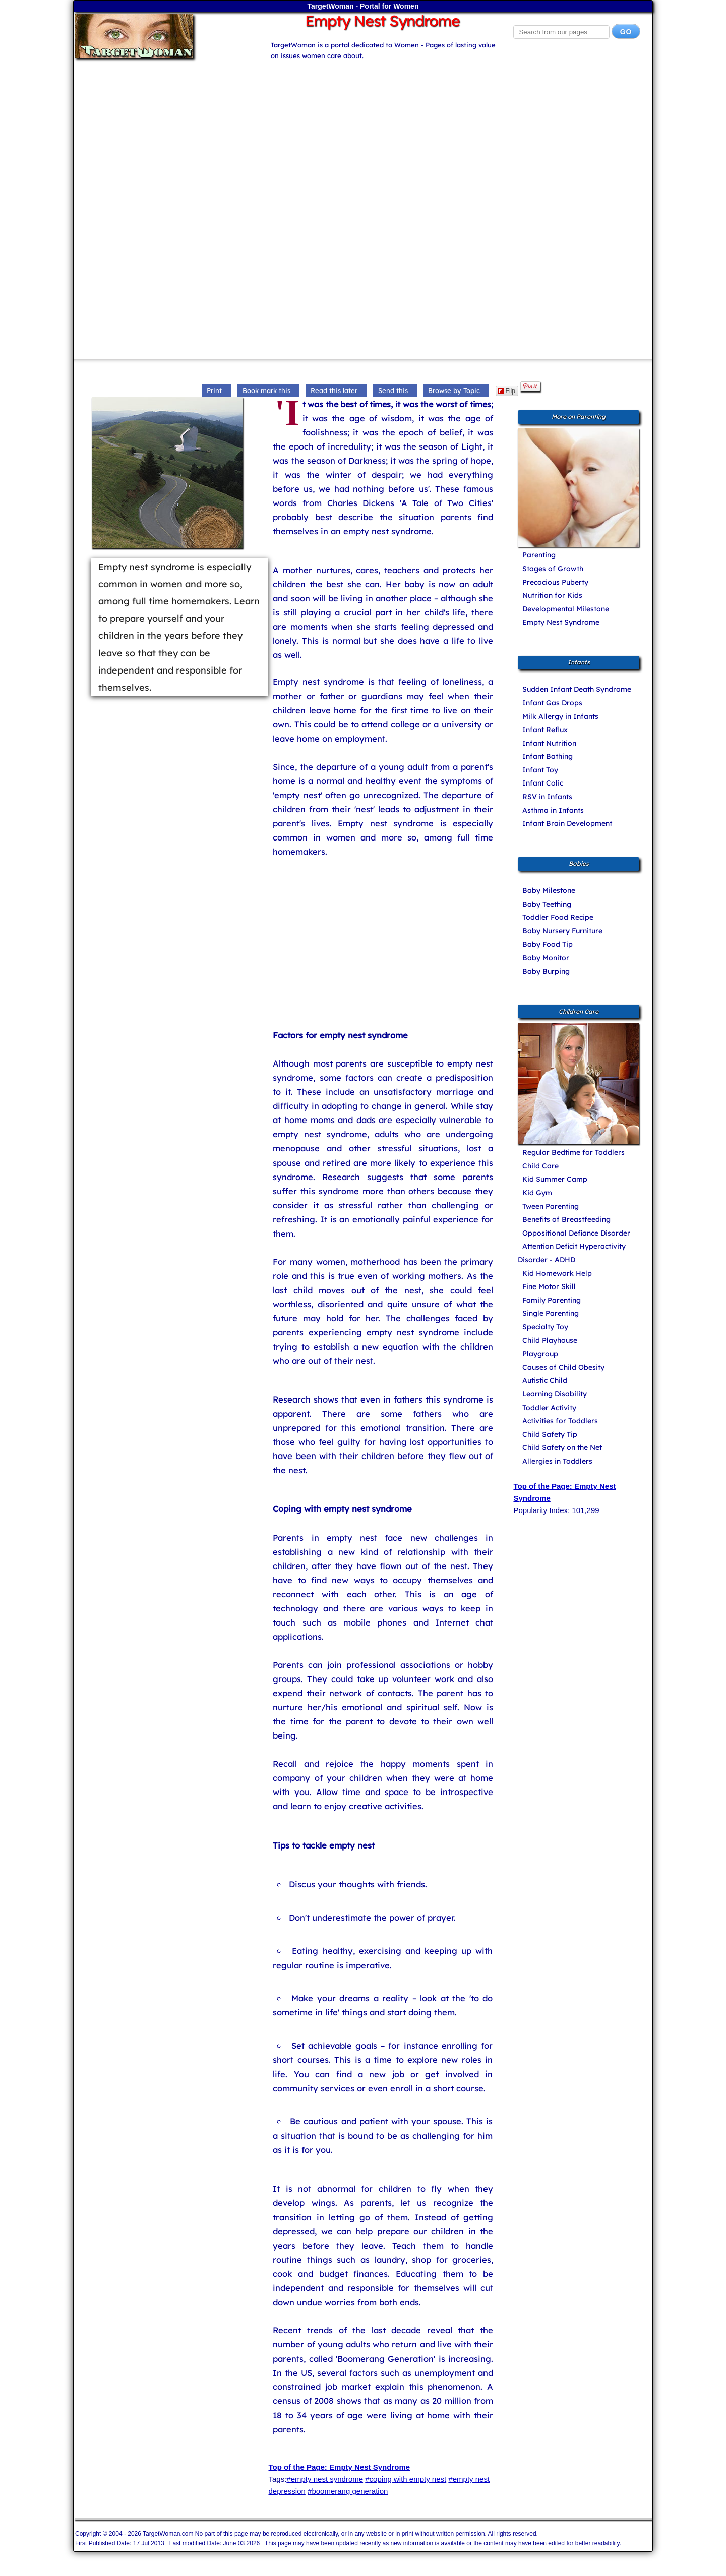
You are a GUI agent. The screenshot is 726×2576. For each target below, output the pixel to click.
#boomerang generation (348, 2491)
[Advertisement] (363, 131)
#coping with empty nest (405, 2479)
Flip (506, 391)
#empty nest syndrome (324, 2479)
